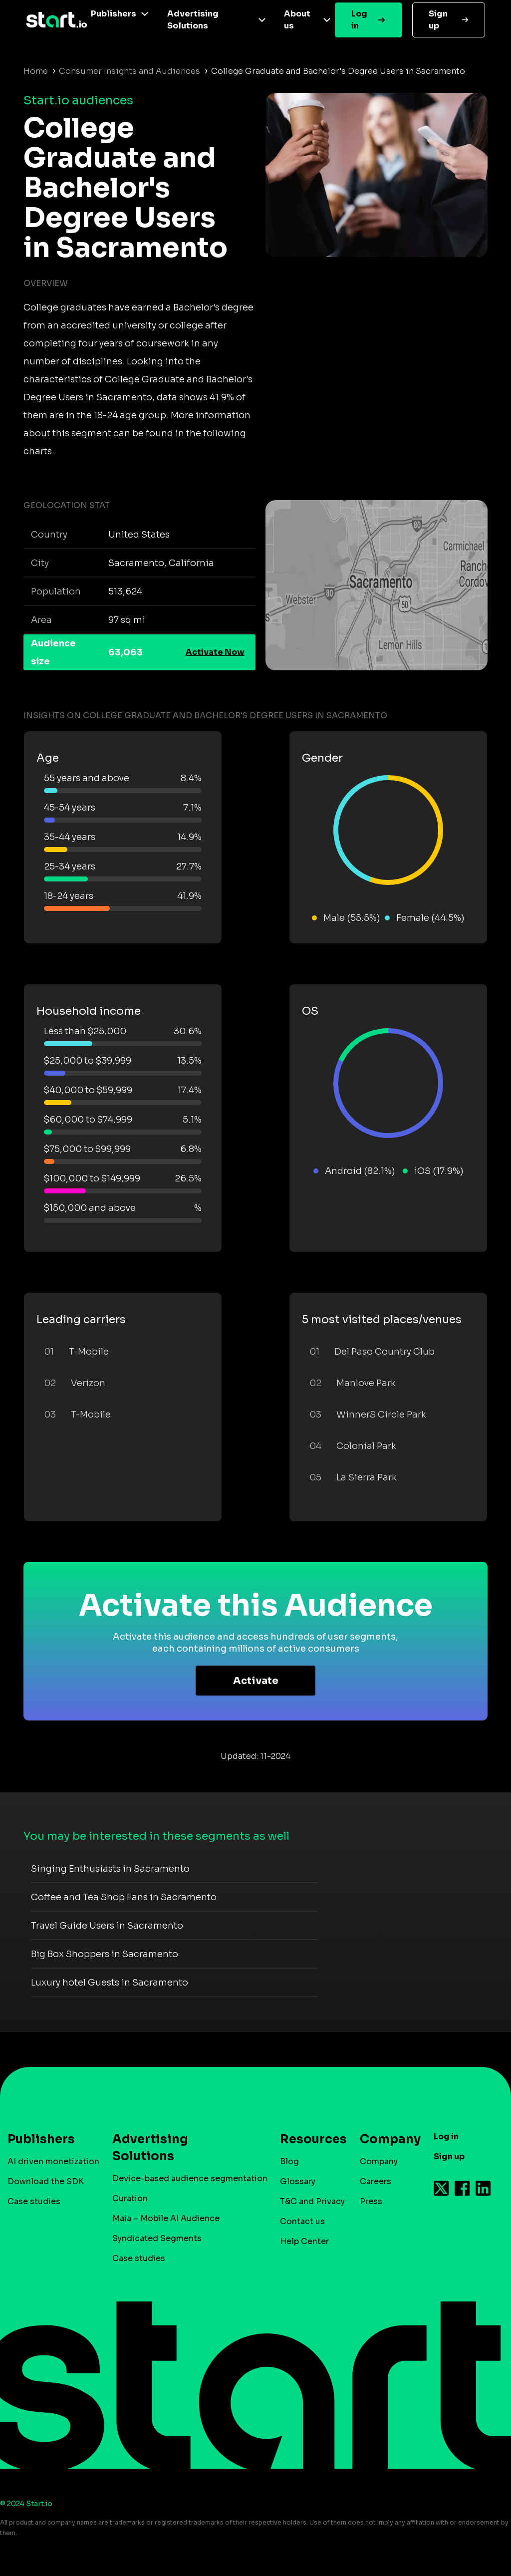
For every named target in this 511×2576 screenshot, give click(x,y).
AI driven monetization (53, 2161)
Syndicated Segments (157, 2238)
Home (35, 71)
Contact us (302, 2221)
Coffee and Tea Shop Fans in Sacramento (124, 1897)
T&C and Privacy (312, 2201)
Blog (289, 2161)
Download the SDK (45, 2181)
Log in (359, 19)
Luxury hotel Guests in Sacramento (109, 1982)
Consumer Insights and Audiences (129, 71)
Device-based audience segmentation (189, 2178)
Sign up (438, 19)
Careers (375, 2181)
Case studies (33, 2201)
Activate (255, 1681)
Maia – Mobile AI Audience (166, 2218)
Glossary (297, 2181)
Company (386, 2139)
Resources (308, 2139)
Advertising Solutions (193, 19)
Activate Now (215, 652)
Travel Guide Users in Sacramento (107, 1925)
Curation (130, 2198)
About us (297, 19)
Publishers (113, 13)
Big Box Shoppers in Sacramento (104, 1954)
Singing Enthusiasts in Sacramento (110, 1868)
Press (371, 2201)
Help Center (304, 2241)
